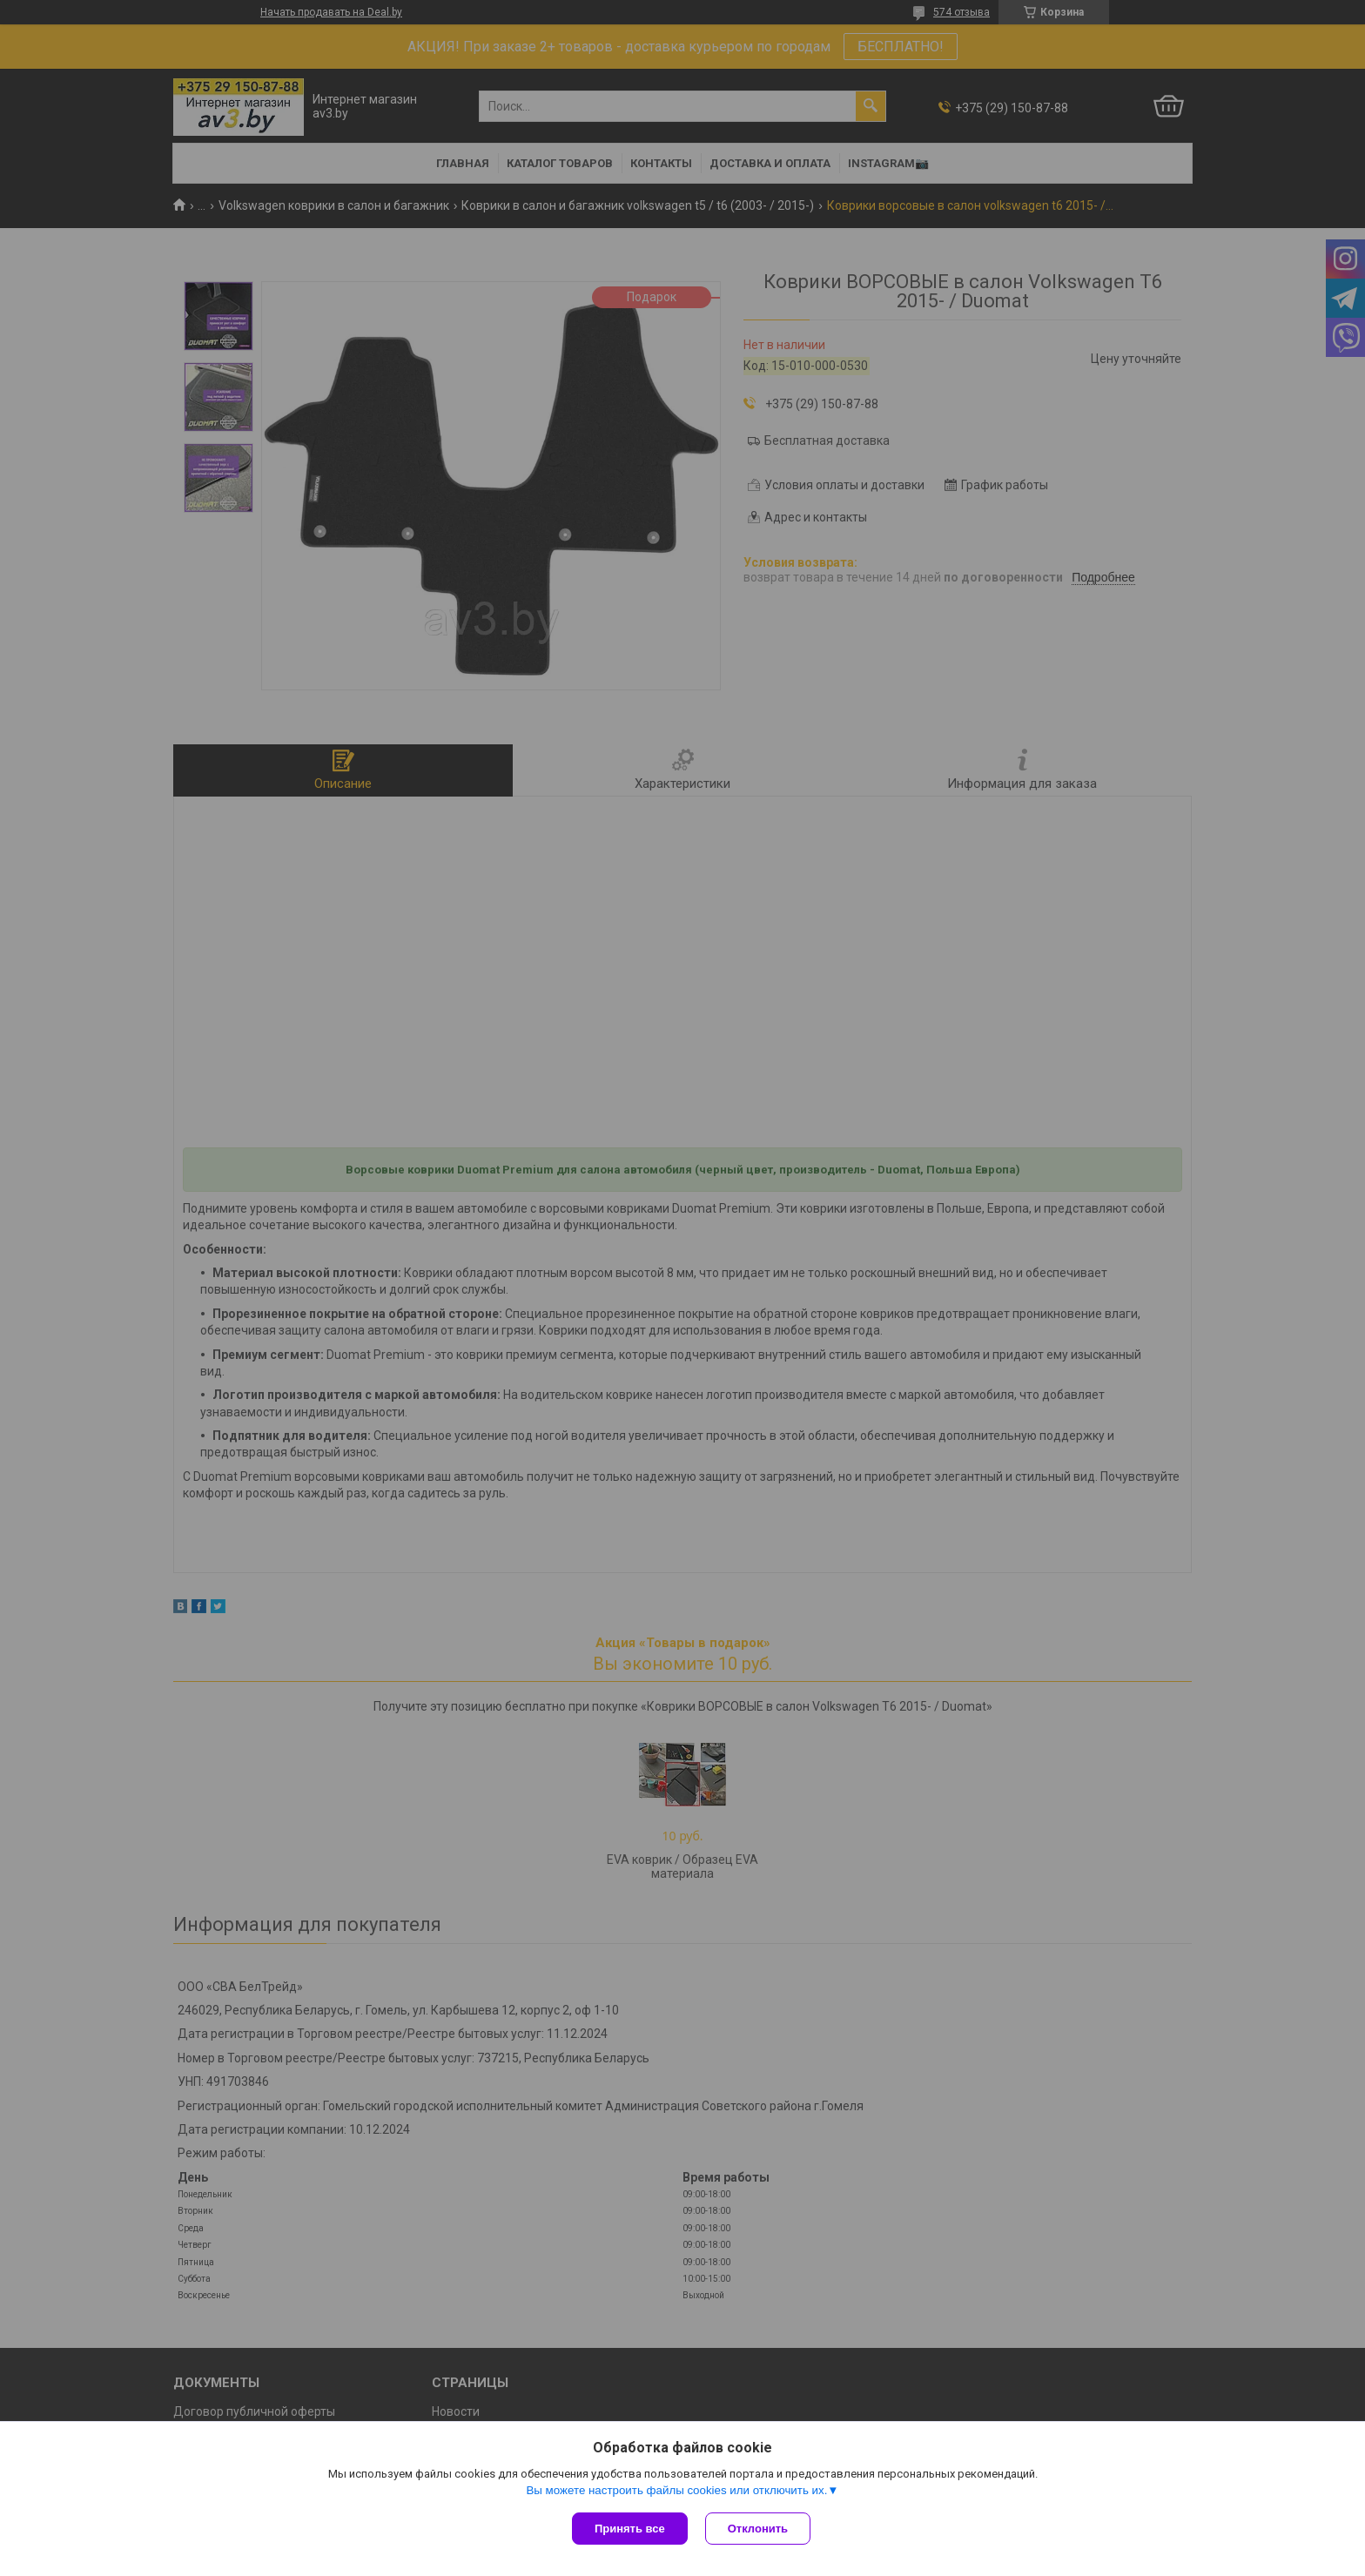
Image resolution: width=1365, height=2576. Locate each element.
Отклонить (758, 2528)
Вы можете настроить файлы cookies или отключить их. (676, 2490)
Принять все (630, 2528)
